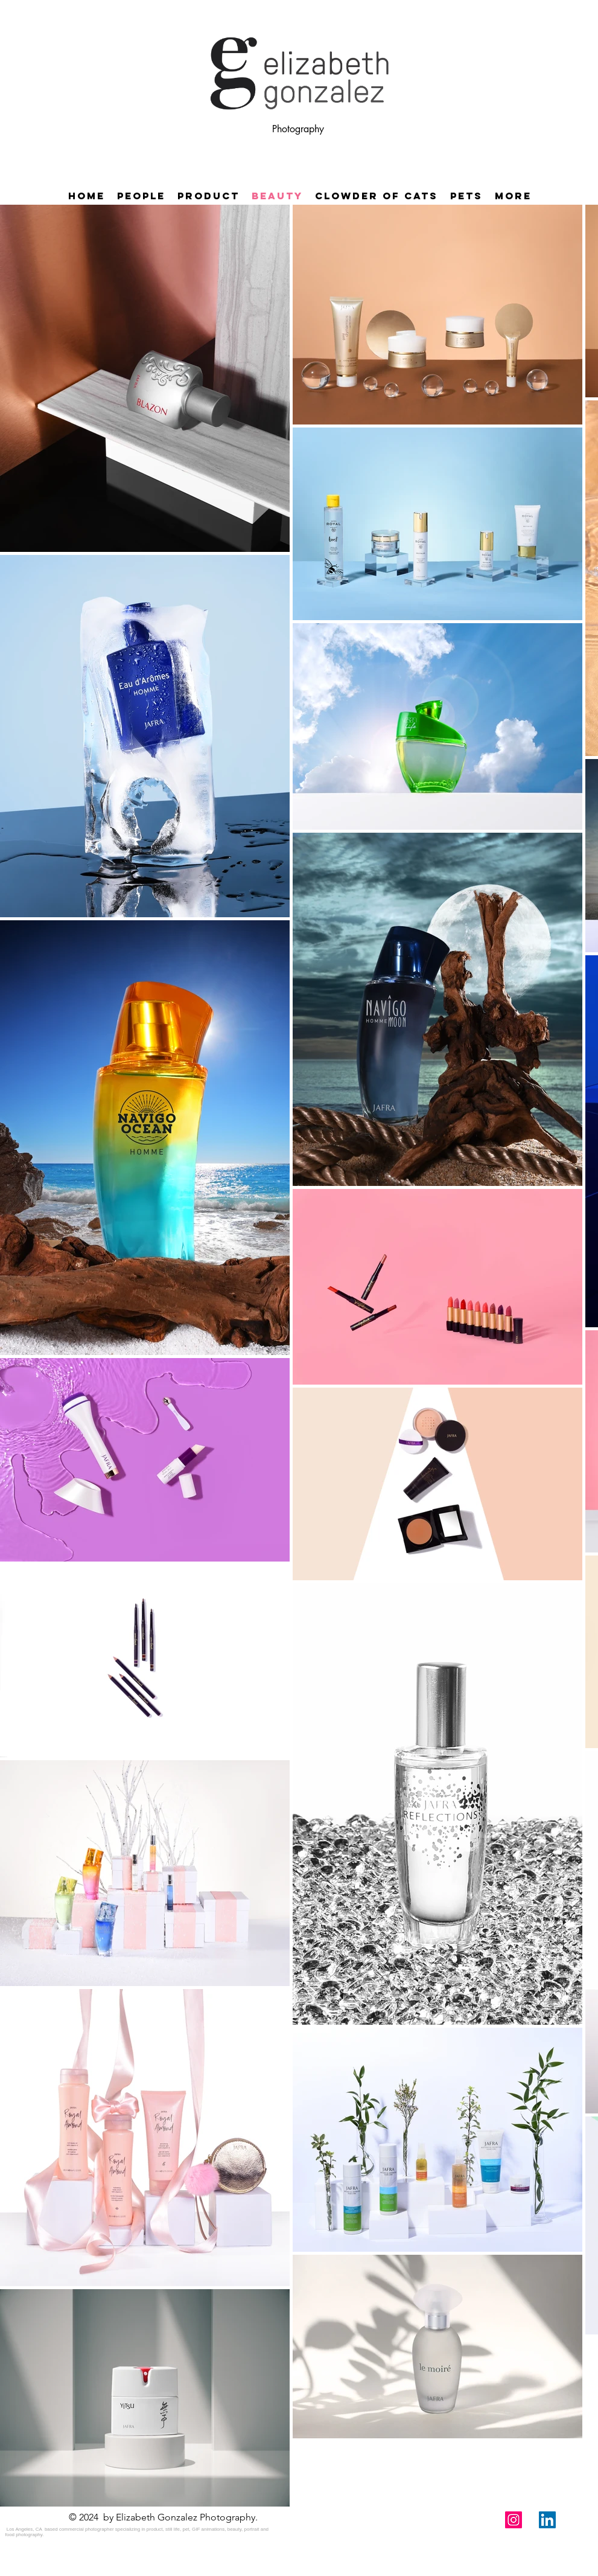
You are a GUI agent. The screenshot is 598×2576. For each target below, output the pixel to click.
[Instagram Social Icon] (513, 2519)
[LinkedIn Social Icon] (547, 2519)
